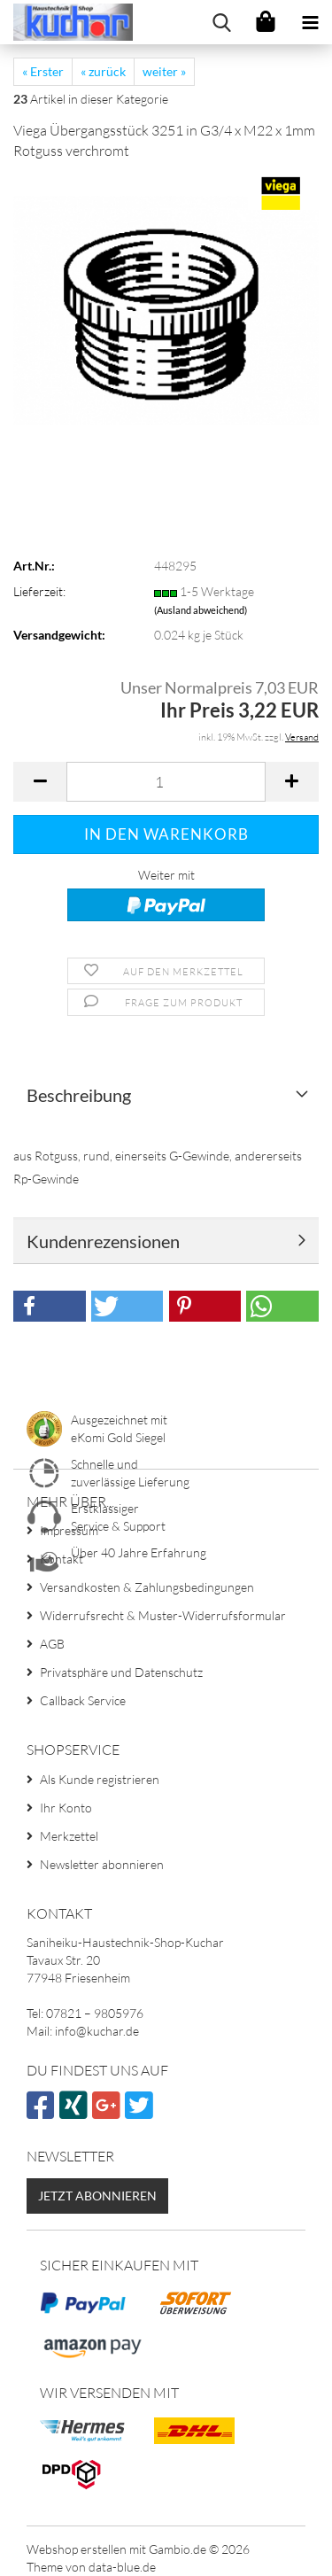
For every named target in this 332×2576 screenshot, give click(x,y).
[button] (39, 782)
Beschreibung (79, 1095)
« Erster (43, 71)
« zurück (103, 71)
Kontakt (61, 1558)
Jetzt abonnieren (97, 2195)
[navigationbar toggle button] (310, 22)
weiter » (164, 71)
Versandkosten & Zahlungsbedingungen (147, 1586)
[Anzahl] (166, 782)
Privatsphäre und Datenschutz (121, 1672)
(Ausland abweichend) (200, 610)
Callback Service (83, 1700)
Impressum (69, 1530)
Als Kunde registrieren (99, 1779)
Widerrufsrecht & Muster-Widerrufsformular (163, 1615)
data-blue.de (122, 2566)
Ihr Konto (66, 1807)
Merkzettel (69, 1835)
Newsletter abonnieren (102, 1864)
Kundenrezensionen (103, 1241)
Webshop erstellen (77, 2549)
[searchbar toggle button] (221, 22)
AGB (52, 1643)
